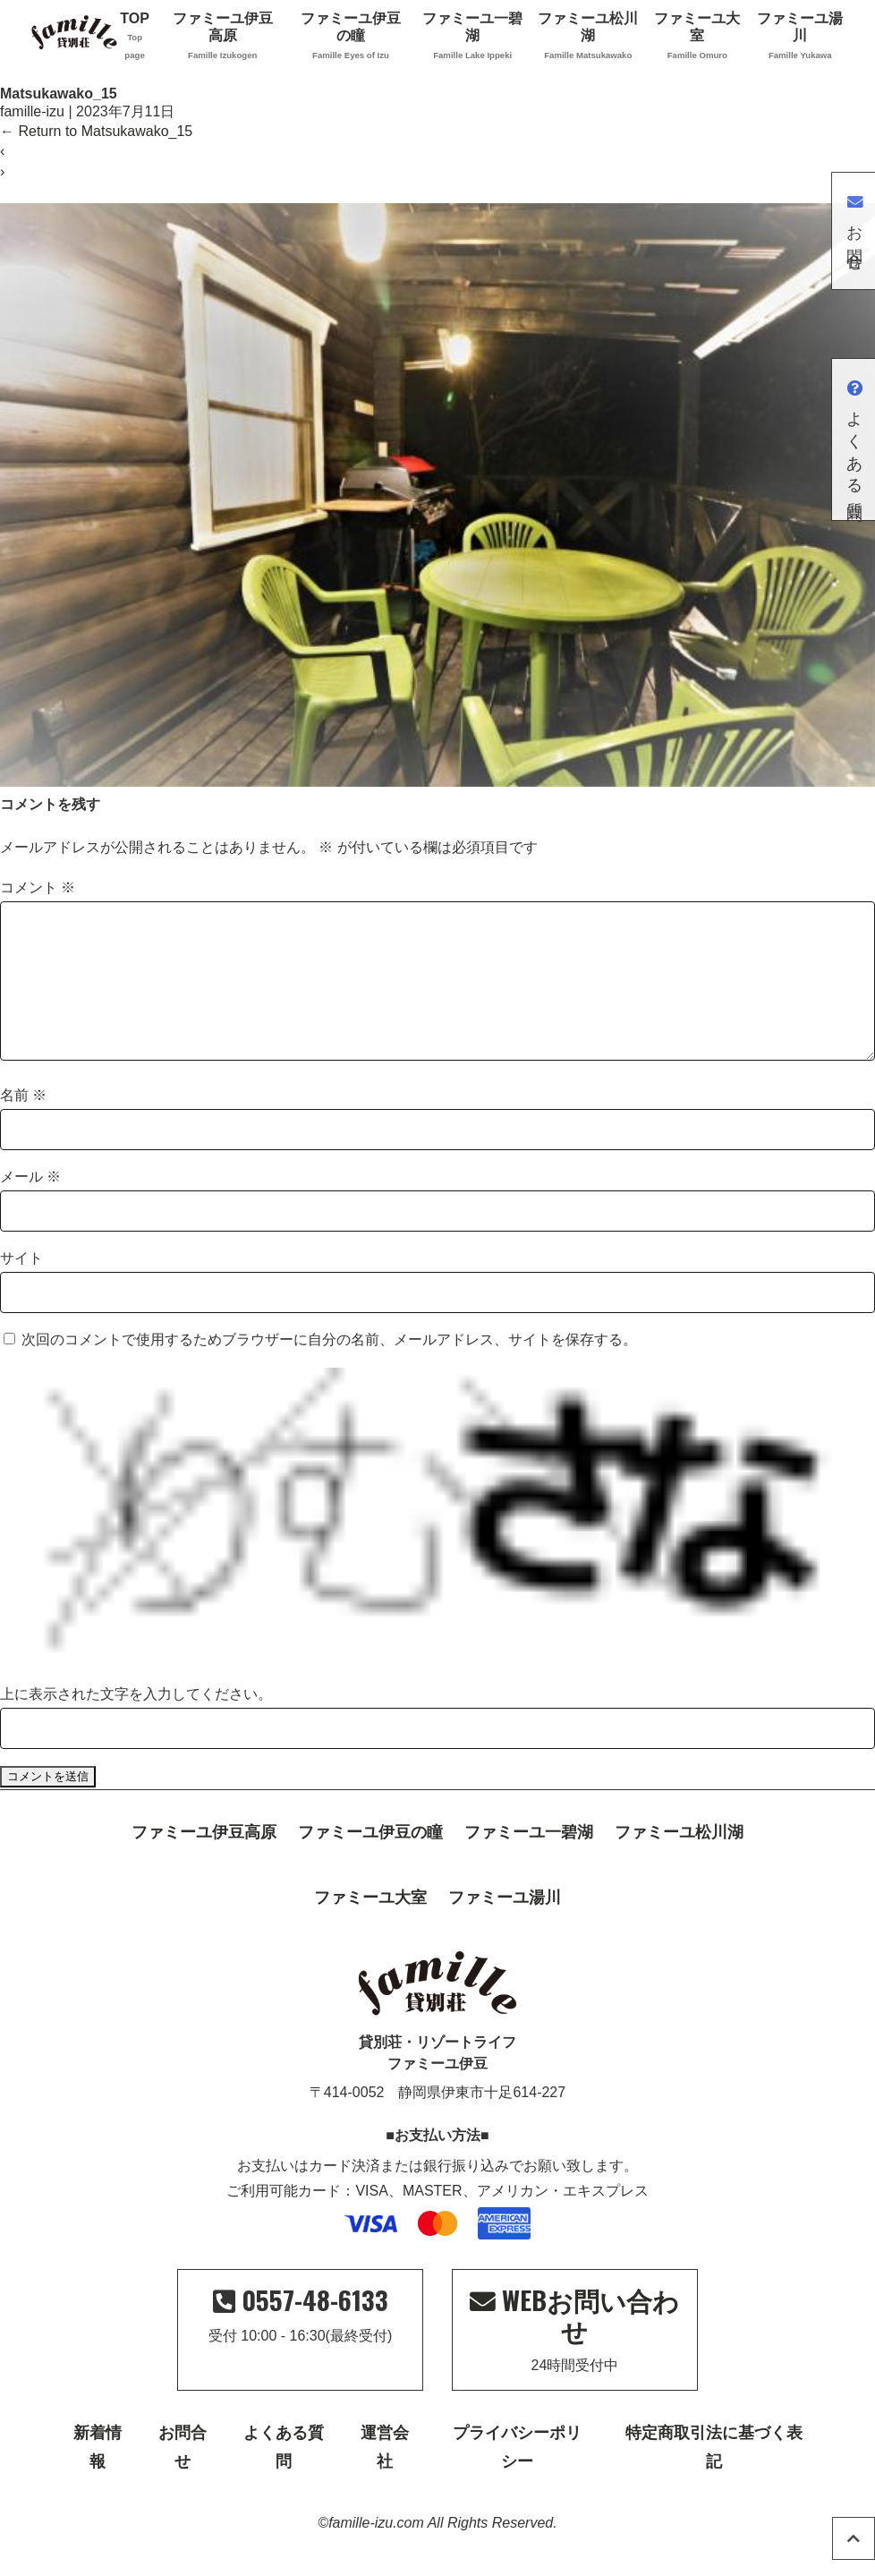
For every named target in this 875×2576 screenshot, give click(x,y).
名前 (23, 1123)
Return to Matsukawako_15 (96, 131)
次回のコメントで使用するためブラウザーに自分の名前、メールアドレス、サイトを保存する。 (329, 1368)
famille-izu (32, 111)
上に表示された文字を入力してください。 (136, 1722)
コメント (37, 887)
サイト (21, 1286)
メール (30, 1205)
